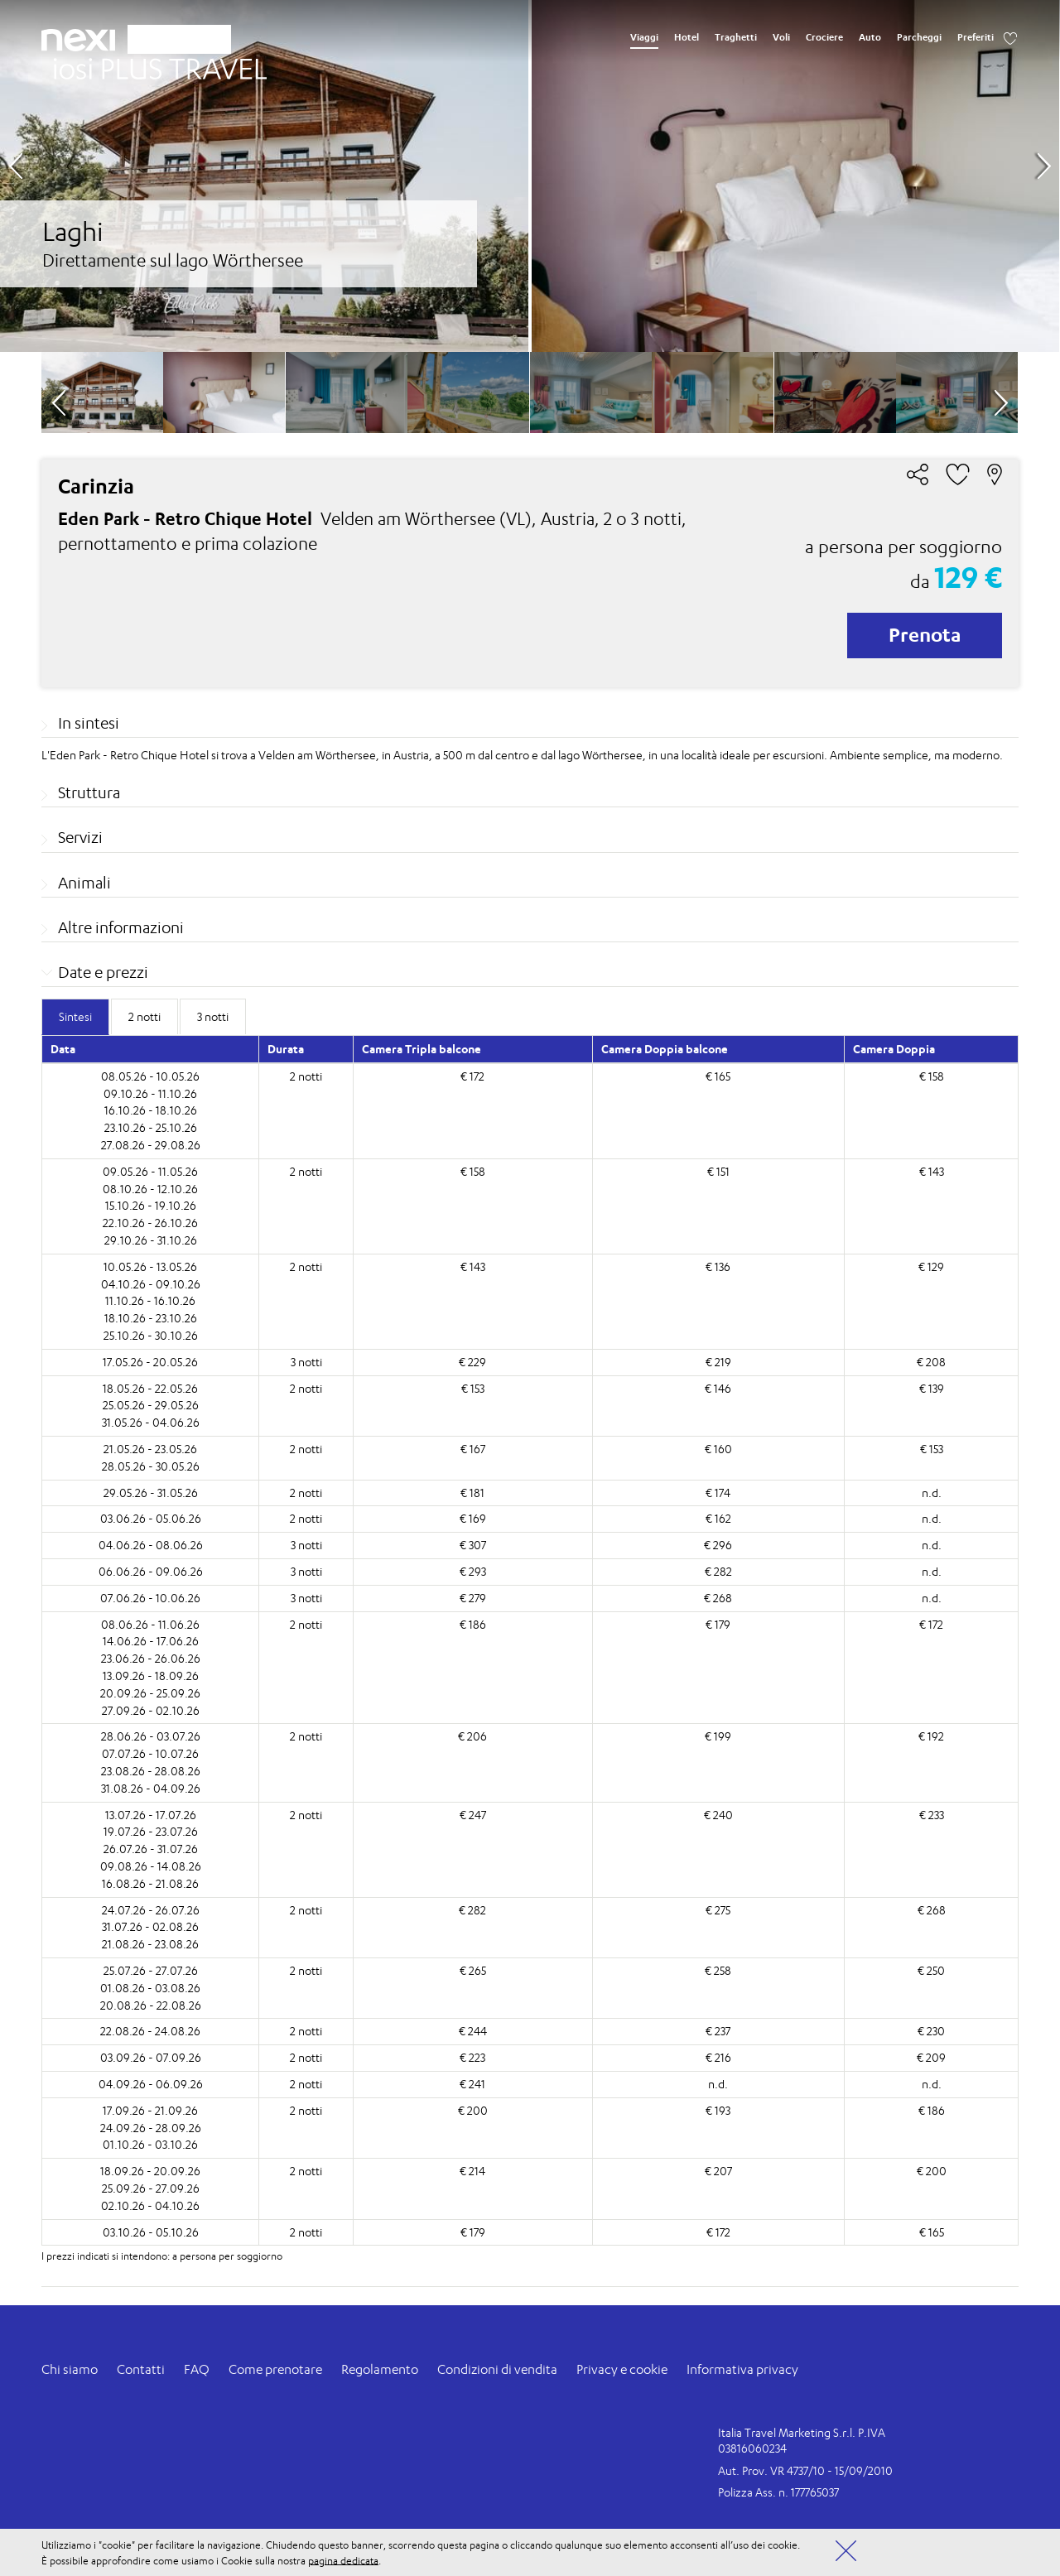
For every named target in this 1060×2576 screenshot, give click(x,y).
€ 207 (718, 2171)
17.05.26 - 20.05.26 (150, 1362)
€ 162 (718, 1518)
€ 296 (718, 1545)
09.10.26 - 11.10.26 (150, 1093)
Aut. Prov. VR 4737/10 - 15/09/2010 (805, 2470)
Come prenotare (275, 2369)
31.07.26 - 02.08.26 (150, 1926)
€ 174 (718, 1492)
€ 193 (718, 2110)
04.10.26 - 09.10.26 (150, 1284)
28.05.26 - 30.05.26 (151, 1466)
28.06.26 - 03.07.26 (150, 1736)
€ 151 (718, 1171)
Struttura (89, 792)
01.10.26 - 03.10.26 (150, 2144)
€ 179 (718, 1624)
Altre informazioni (121, 927)
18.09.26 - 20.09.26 (150, 2171)
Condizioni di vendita (497, 2369)
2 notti (306, 1076)
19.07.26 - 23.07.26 (151, 1831)
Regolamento (379, 2369)
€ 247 (473, 1815)
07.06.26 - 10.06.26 (150, 1598)
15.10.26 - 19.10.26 (150, 1205)
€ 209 (931, 2057)
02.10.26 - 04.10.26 (150, 2205)
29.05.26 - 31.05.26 (151, 1492)
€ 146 (718, 1388)
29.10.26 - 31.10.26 (150, 1240)
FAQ (197, 2369)
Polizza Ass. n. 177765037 (778, 2492)
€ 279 (473, 1598)
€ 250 (931, 1970)
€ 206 (472, 1736)
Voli (781, 37)
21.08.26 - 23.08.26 (150, 1944)
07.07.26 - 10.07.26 (150, 1753)
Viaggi (644, 37)
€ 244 (473, 2031)
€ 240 (718, 1815)
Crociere (824, 37)
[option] (529, 176)
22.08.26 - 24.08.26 (150, 2031)
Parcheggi (919, 37)
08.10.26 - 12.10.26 (150, 1189)
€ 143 (931, 1171)
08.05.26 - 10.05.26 (150, 1076)
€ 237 (718, 2031)
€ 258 (718, 1970)
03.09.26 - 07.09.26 (150, 2057)
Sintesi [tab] (75, 1016)
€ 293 (473, 1571)
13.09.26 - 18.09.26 (151, 1675)
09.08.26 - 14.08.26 (150, 1866)
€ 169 (473, 1518)
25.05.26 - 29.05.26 (151, 1405)
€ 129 (931, 1266)
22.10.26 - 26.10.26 (150, 1223)
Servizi (80, 837)
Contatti (141, 2369)
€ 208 (931, 1362)
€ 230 (931, 2031)
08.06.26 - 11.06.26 (150, 1624)
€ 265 (473, 1970)
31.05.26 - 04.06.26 (151, 1422)
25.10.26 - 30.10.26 (151, 1335)
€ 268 (718, 1598)
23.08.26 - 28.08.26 (150, 1771)
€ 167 (472, 1449)
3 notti (306, 1362)
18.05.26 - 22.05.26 (150, 1388)
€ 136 (718, 1266)
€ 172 (472, 1076)
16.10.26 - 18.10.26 (150, 1110)
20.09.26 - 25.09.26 (150, 1693)
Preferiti (975, 37)
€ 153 (472, 1388)
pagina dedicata (343, 2560)
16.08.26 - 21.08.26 (150, 1883)
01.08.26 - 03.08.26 (150, 1988)
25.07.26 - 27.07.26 (151, 1970)
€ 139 (931, 1388)
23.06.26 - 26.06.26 (150, 1658)
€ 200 (473, 2110)
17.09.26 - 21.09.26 (150, 2110)
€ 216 (718, 2057)
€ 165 (718, 1076)
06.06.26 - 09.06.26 (151, 1571)
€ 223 (472, 2057)
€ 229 (472, 1362)
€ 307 (473, 1545)
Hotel (686, 37)
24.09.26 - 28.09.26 (150, 2128)
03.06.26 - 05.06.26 (150, 1518)
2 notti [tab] (144, 1016)
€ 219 (718, 1362)
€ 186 (473, 1624)
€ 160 (718, 1449)
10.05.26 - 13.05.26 (150, 1266)
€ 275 (718, 1910)
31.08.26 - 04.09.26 (150, 1788)
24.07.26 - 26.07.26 (151, 1910)
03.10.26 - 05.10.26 (151, 2232)
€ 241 (472, 2084)
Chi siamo (69, 2369)
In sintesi (88, 723)
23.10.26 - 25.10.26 (150, 1127)
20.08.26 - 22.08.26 (150, 2005)
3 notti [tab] (213, 1016)
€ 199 (718, 1736)
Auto (870, 37)
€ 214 (472, 2171)
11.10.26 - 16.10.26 (150, 1300)
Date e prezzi (103, 972)
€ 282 (718, 1571)
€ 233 (931, 1815)
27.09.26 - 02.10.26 (151, 1710)
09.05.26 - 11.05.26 (150, 1171)
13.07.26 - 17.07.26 (150, 1815)
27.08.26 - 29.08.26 (150, 1145)
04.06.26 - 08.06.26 (151, 1545)
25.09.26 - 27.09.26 (151, 2188)
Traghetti (736, 37)
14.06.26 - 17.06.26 (151, 1641)
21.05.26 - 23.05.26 (150, 1449)
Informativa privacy (742, 2369)
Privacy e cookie (621, 2369)
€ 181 (472, 1492)
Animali (84, 883)
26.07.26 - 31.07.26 (151, 1849)
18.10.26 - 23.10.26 (150, 1318)
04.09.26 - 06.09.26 (151, 2084)
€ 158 (931, 1076)
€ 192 (931, 1736)
